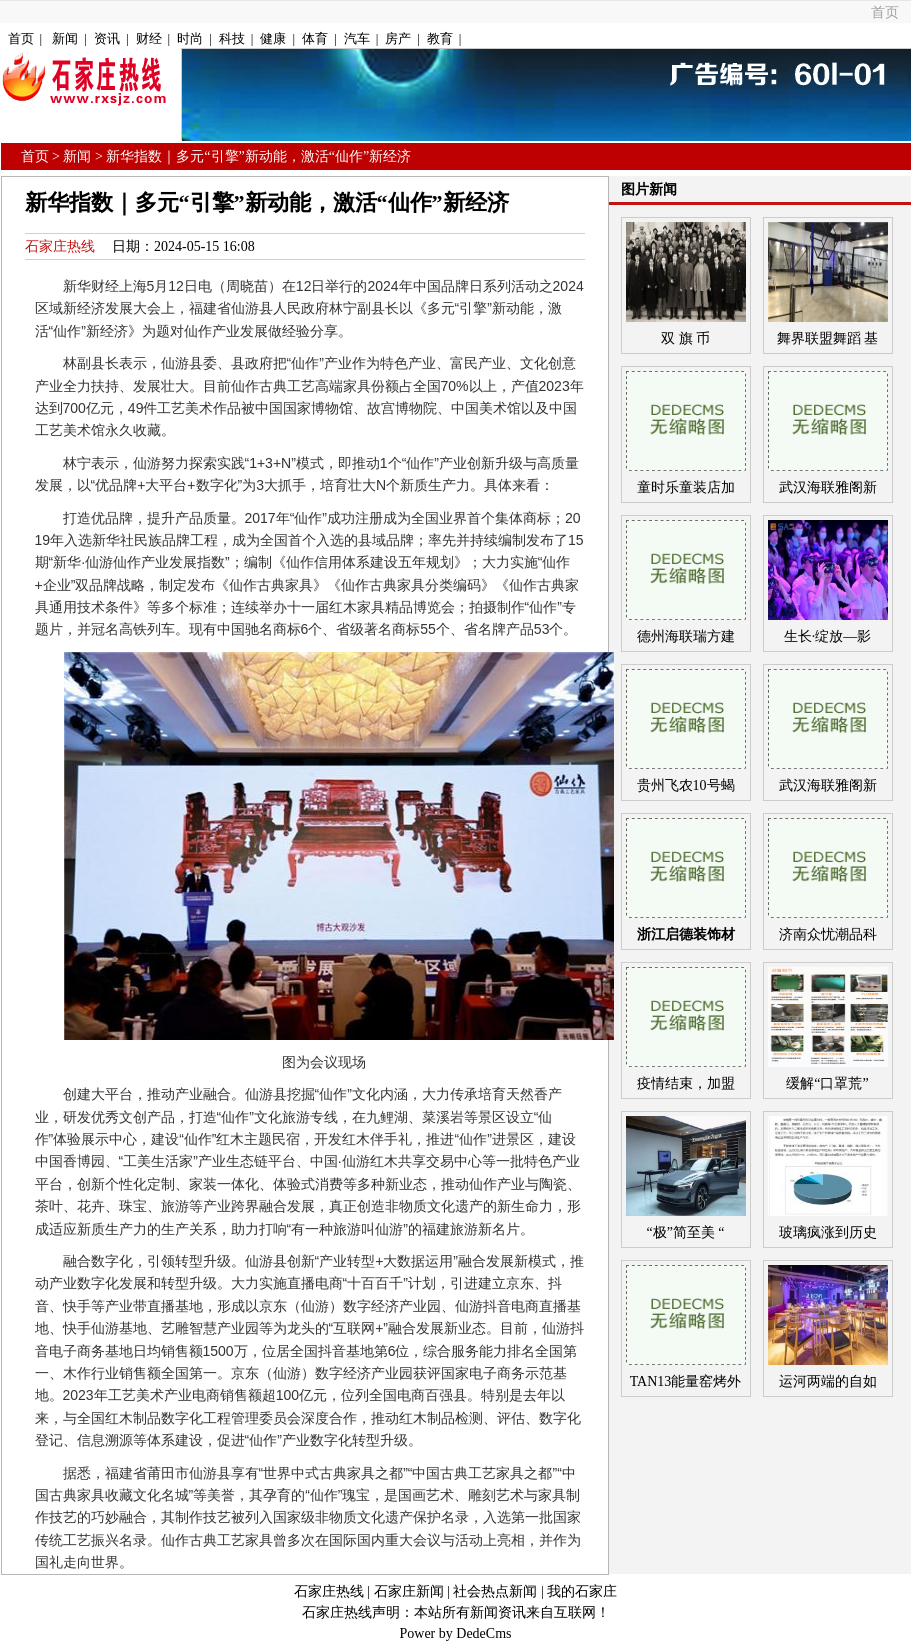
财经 (149, 38)
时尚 (190, 38)
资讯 (107, 38)
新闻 (65, 38)
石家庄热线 (60, 246)
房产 (398, 38)
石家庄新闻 (409, 1591)
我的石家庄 (582, 1591)
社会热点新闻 (495, 1591)
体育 (315, 38)
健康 (273, 38)
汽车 (357, 38)
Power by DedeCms (456, 1633)
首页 (885, 12)
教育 (440, 38)
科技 (232, 38)
